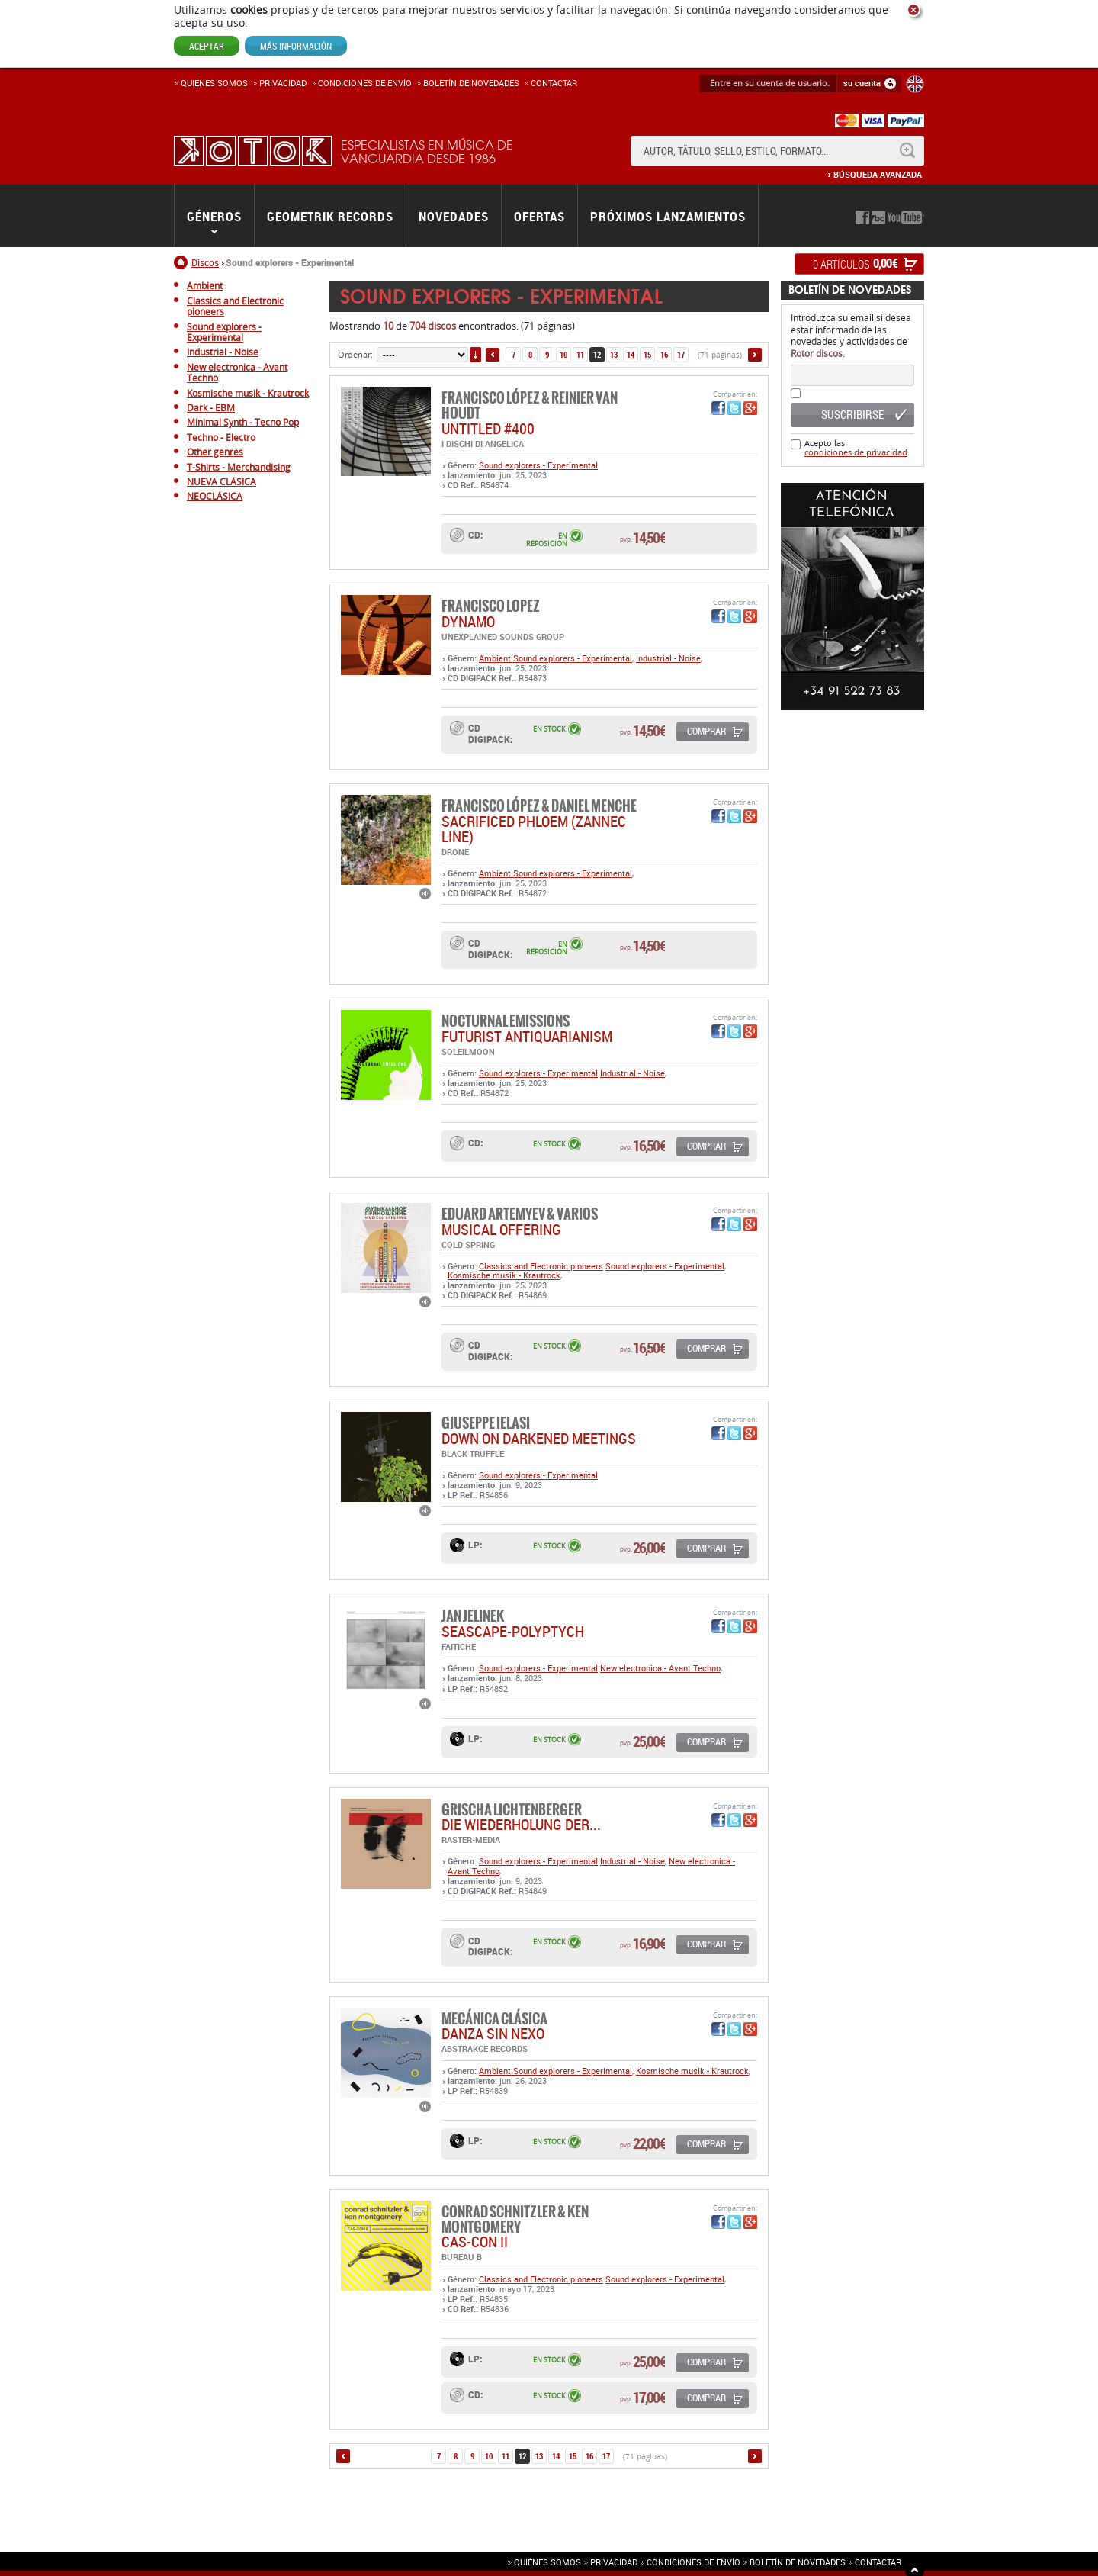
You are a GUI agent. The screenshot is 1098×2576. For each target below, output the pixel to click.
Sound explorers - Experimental (538, 465)
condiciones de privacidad (855, 452)
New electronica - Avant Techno (660, 1668)
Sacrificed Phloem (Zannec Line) (533, 829)
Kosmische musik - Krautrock (504, 1275)
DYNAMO (468, 621)
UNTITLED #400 (488, 428)
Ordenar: (355, 354)
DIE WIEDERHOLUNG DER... (521, 1824)
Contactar (554, 82)
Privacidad (283, 82)
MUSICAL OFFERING (501, 1229)
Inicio (182, 262)
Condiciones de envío (693, 2562)
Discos (205, 262)
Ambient (496, 658)
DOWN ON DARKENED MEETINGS (538, 1438)
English (915, 84)
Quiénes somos (214, 82)
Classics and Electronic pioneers (541, 1266)
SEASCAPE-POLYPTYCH (512, 1631)
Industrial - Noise (668, 658)
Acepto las (855, 447)
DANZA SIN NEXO (492, 2033)
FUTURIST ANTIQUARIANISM (526, 1036)
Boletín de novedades (471, 82)
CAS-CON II (474, 2241)
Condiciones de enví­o (365, 82)
